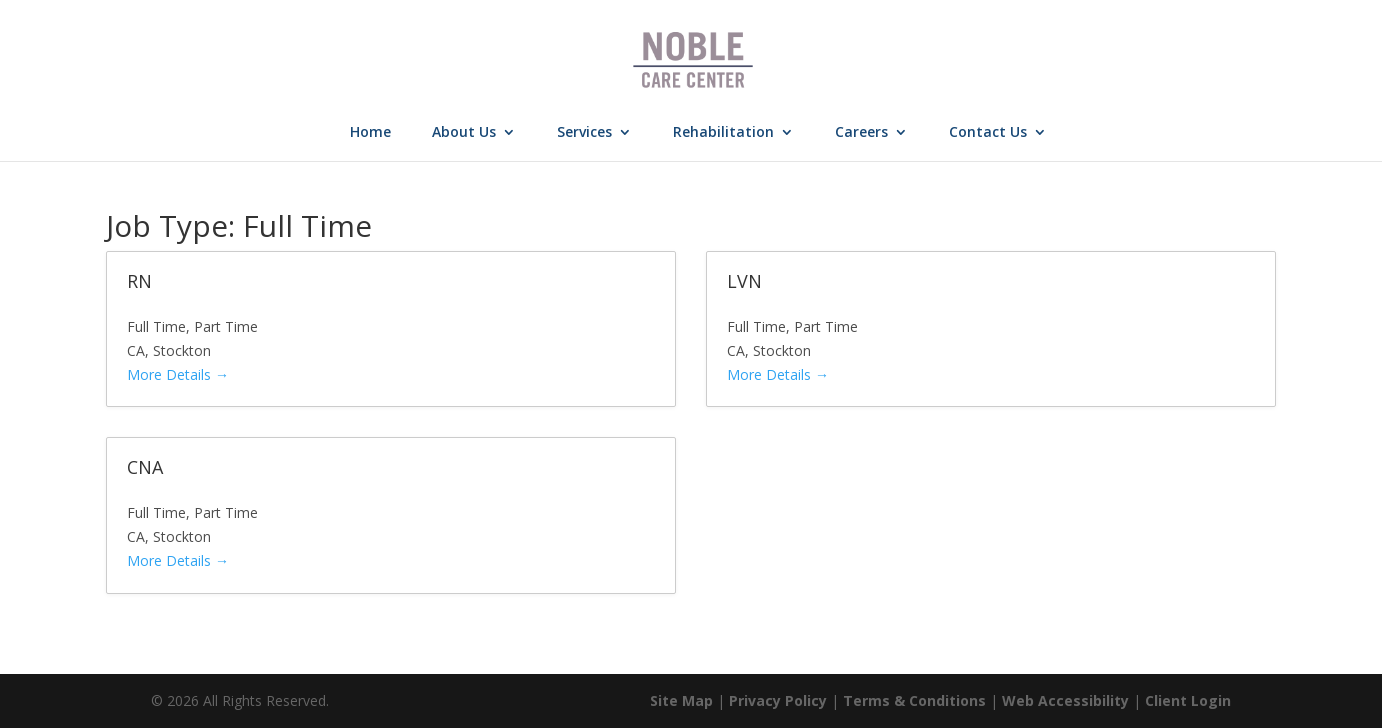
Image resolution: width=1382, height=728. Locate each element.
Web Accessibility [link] (1065, 700)
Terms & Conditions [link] (914, 700)
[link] (693, 58)
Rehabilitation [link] (723, 133)
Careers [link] (861, 133)
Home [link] (370, 133)
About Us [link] (464, 133)
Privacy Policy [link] (778, 700)
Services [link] (584, 133)
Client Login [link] (1188, 700)
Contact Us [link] (988, 133)
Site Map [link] (681, 700)
